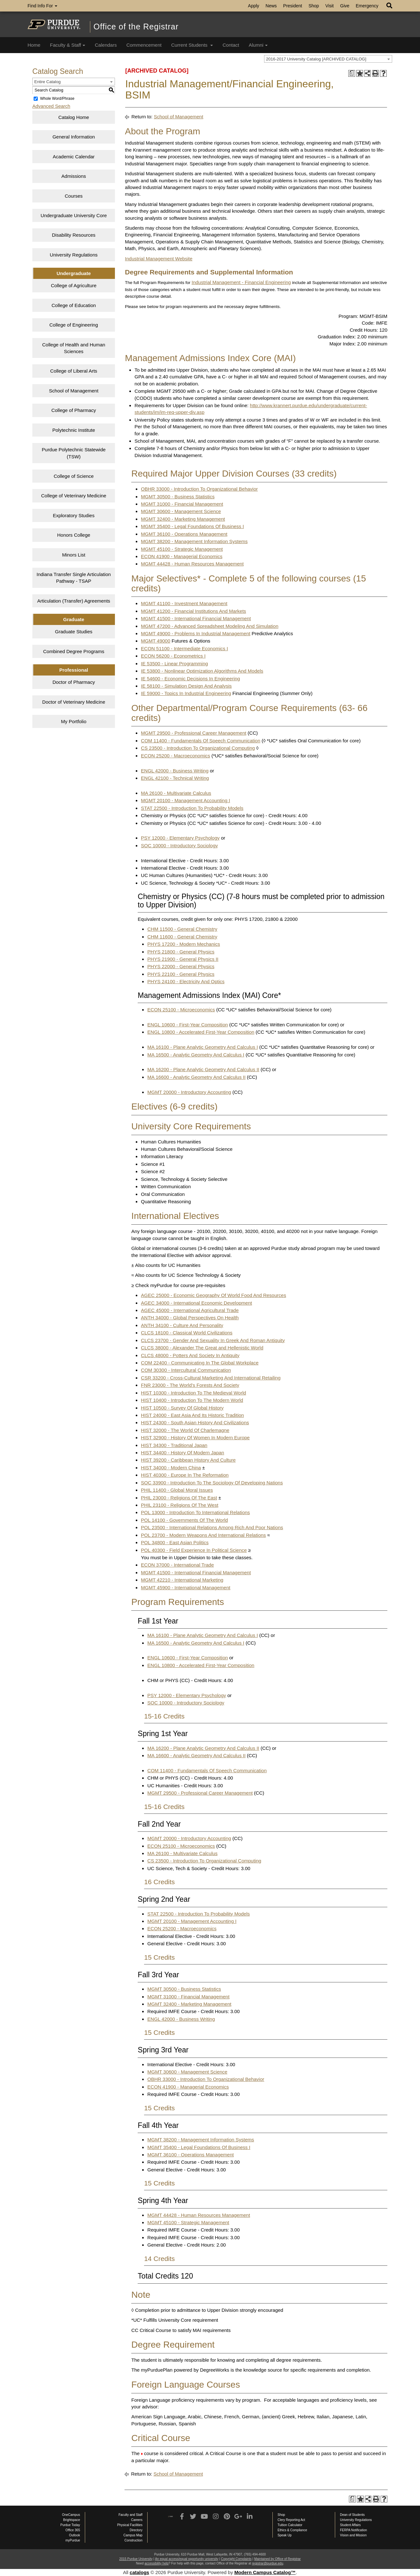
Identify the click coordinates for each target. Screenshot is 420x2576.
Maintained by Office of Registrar (277, 2559)
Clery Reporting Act (291, 2520)
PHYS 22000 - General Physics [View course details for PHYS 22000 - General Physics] (180, 966)
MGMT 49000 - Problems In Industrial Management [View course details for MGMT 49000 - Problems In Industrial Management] (195, 633)
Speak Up (285, 2535)
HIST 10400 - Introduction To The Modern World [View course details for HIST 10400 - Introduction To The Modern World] (192, 1400)
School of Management (73, 390)
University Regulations (74, 254)
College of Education (74, 305)
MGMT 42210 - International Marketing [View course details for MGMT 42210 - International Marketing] (182, 1580)
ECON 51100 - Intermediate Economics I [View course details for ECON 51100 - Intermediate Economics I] (184, 648)
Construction (133, 2540)
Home (34, 45)
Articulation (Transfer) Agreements (73, 601)
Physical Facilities (129, 2525)
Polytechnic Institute (73, 430)
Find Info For (42, 5)
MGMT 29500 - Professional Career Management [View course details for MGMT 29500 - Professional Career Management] (193, 733)
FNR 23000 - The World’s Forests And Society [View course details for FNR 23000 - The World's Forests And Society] (190, 1385)
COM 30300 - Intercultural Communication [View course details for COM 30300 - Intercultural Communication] (186, 1370)
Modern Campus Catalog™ (265, 2572)
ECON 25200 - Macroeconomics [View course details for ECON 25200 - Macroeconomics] (175, 755)
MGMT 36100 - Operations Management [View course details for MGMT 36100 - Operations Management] (184, 534)
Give (345, 5)
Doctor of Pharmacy (73, 682)
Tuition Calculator (290, 2525)
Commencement (144, 45)
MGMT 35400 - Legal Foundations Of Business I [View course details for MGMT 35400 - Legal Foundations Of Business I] (192, 526)
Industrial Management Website (158, 258)
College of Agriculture (74, 285)
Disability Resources (73, 235)
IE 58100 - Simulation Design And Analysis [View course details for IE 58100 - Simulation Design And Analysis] (186, 686)
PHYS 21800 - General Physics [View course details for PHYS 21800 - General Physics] (180, 951)
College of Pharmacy (74, 410)
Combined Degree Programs (73, 651)
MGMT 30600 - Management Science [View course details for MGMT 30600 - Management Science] (181, 511)
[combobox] (328, 59)
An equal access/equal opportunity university (186, 2559)
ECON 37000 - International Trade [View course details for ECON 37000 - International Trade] (177, 1565)
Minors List (73, 554)
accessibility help (156, 2563)
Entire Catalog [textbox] (47, 81)
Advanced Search (51, 106)
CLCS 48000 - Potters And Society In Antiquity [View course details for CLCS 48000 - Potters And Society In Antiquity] (190, 1355)
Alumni (258, 45)
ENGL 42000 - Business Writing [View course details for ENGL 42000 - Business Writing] (174, 770)
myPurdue (72, 2540)
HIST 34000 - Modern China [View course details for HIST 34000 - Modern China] (171, 1467)
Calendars (106, 45)
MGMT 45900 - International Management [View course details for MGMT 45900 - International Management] (185, 1587)
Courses (74, 196)
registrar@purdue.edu (267, 2563)
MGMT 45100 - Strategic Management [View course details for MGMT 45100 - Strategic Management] (182, 549)
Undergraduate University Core (74, 215)
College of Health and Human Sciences (73, 348)
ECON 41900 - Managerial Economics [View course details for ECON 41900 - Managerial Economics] (181, 556)
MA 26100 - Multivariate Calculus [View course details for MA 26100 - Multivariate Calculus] (176, 793)
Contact (230, 45)
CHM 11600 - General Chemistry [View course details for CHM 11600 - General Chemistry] (182, 936)
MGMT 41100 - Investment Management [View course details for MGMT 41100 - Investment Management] (184, 603)
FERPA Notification (353, 2530)
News (271, 5)
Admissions (73, 176)
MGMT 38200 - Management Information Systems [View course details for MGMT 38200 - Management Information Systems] (194, 541)
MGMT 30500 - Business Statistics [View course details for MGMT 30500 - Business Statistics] (177, 496)
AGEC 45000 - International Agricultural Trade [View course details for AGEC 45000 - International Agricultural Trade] (189, 1310)
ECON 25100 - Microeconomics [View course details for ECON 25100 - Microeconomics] (181, 1009)
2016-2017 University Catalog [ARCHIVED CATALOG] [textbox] (316, 59)
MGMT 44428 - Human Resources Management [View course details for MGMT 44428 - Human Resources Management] (192, 563)
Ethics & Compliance (292, 2530)
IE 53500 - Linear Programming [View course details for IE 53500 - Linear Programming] (174, 663)
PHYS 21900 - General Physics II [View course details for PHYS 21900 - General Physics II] (182, 959)
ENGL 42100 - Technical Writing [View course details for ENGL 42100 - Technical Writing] (175, 778)
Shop (314, 5)
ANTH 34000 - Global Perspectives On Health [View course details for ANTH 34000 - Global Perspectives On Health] (189, 1317)
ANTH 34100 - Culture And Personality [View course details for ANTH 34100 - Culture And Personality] (182, 1325)
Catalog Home (73, 117)
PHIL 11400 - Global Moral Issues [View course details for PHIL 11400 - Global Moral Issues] (177, 1490)
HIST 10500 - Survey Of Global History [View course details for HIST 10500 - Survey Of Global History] (182, 1407)
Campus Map (133, 2535)
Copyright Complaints (236, 2559)
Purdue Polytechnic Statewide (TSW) (74, 453)
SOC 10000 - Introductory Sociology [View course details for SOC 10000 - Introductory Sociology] (179, 845)
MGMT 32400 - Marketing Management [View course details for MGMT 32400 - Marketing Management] (183, 519)
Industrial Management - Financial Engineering (241, 282)
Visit (329, 5)
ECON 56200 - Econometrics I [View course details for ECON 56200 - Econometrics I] (173, 656)
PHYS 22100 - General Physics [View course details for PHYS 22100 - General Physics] (180, 974)
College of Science (74, 476)
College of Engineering (73, 325)
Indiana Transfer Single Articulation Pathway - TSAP (73, 578)
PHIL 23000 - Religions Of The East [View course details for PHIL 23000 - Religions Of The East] (179, 1497)
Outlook (74, 2535)
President (292, 5)
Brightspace (71, 2520)
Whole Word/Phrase (57, 98)
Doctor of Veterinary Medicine (73, 702)
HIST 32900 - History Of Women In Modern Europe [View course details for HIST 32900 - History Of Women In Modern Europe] (195, 1437)
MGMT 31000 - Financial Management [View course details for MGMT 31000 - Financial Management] (182, 504)
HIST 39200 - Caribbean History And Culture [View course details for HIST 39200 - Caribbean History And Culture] (188, 1460)
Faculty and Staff (130, 2515)
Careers (136, 2520)
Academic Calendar (74, 156)
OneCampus (71, 2515)
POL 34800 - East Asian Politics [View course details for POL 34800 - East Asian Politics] (174, 1542)
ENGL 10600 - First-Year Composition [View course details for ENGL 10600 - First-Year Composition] (187, 1024)
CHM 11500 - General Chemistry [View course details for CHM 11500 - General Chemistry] (182, 929)
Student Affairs (350, 2525)
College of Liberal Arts (73, 371)
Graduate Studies (74, 631)
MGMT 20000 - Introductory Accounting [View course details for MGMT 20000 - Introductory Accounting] (189, 1092)
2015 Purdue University (136, 2559)
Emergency (367, 5)
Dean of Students (352, 2515)
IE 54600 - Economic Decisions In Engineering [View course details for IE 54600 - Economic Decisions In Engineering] (190, 678)
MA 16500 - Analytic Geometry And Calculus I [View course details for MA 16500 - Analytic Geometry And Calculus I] (195, 1054)
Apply (253, 5)
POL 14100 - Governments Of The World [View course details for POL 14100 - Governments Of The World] (184, 1520)
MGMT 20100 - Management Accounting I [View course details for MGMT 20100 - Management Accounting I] (185, 800)
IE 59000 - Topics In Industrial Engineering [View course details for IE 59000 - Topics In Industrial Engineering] (186, 693)
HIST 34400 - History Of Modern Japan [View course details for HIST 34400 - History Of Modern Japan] (182, 1452)
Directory (136, 2530)
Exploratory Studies (73, 515)
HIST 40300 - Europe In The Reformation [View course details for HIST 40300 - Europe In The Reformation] (185, 1475)
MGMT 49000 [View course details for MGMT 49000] (155, 641)
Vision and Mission (353, 2535)
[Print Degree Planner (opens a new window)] (351, 73)
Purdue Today (70, 2525)
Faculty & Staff (67, 45)
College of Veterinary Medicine (73, 495)
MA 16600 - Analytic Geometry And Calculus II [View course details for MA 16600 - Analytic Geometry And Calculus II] (196, 1077)
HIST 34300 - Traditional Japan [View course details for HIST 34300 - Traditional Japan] (174, 1445)
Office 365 (73, 2530)
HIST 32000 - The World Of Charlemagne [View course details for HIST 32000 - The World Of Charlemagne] (185, 1430)
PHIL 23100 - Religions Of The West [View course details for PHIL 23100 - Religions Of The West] (179, 1505)
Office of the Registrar (136, 26)
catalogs (139, 2572)
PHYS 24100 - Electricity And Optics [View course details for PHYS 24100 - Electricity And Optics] (185, 981)
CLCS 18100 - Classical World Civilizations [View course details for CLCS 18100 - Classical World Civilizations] (186, 1332)
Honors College (73, 535)
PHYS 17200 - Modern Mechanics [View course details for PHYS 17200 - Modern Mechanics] (183, 944)
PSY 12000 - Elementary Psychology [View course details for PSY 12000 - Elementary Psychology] (180, 838)
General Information (73, 136)
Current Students (192, 45)
